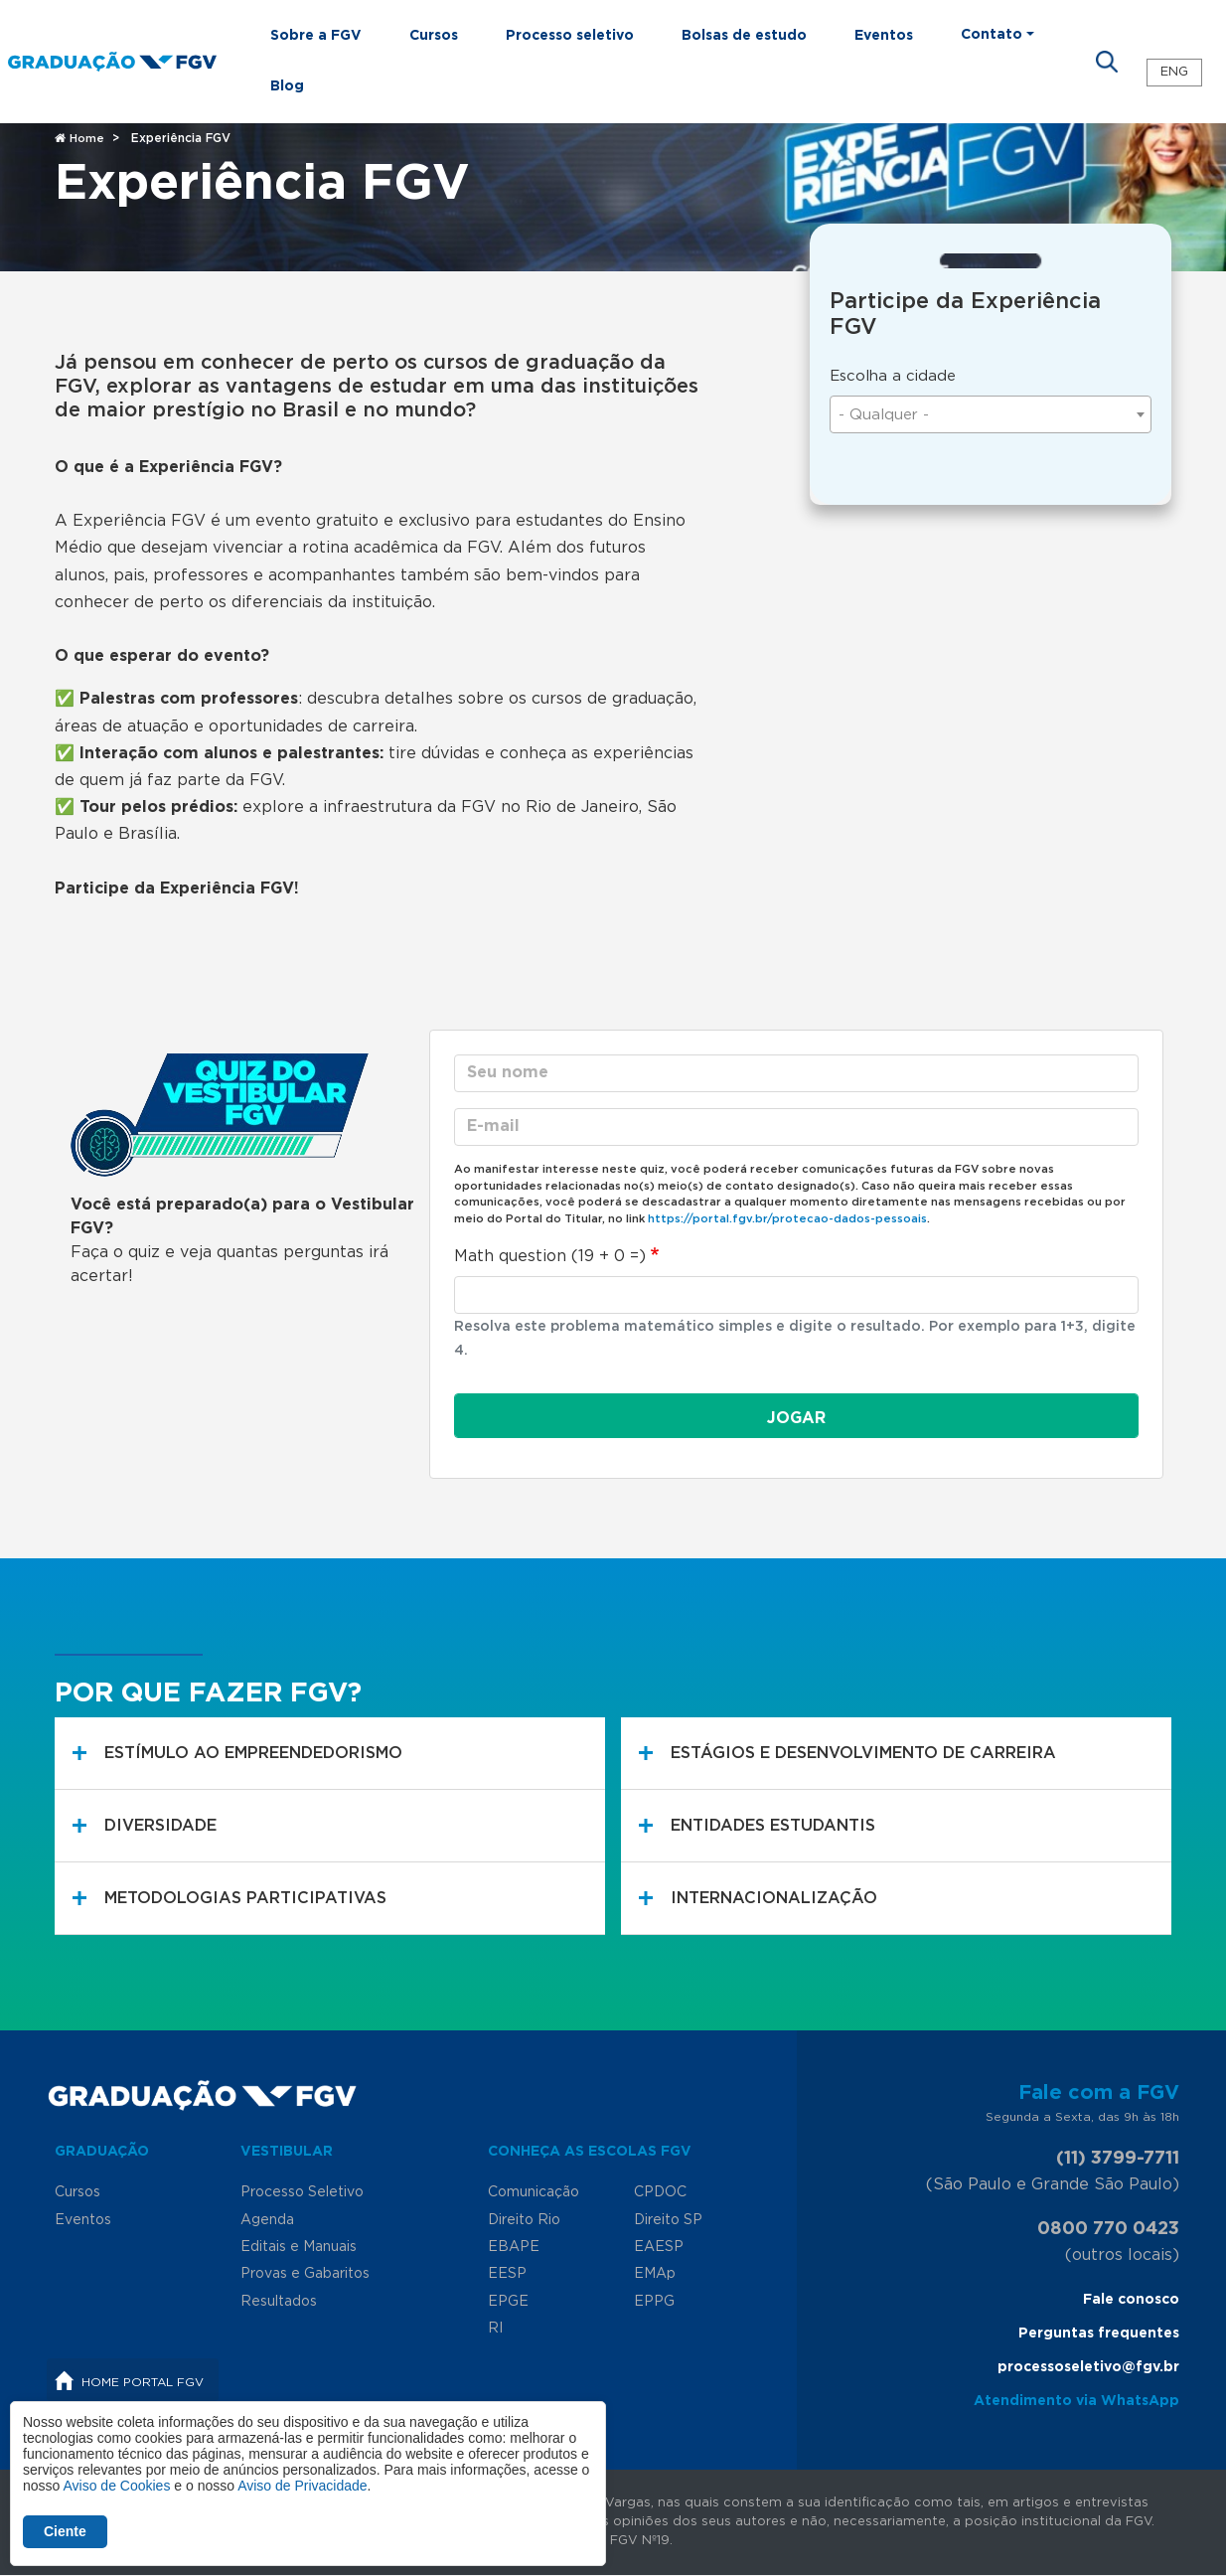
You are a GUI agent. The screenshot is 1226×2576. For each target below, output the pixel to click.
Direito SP (668, 2220)
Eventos (883, 36)
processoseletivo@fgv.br (1088, 2367)
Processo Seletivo (302, 2192)
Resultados (278, 2302)
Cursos (433, 36)
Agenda (267, 2220)
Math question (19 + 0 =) (550, 1256)
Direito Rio (524, 2220)
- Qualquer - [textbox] (884, 414)
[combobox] (990, 414)
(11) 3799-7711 (1117, 2159)
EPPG (654, 2302)
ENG (1174, 73)
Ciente (65, 2531)
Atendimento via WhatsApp (1076, 2401)
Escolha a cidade (893, 376)
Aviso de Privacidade (302, 2486)
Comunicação (533, 2192)
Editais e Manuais (298, 2247)
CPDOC (660, 2192)
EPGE (508, 2302)
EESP (507, 2274)
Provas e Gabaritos (305, 2274)
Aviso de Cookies (116, 2486)
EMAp (655, 2274)
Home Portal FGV (142, 2382)
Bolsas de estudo (744, 36)
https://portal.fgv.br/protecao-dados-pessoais (787, 1218)
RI (495, 2328)
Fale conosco (1131, 2300)
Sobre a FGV (316, 36)
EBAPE (513, 2247)
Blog (287, 86)
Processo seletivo (570, 36)
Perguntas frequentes (1098, 2333)
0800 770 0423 (1108, 2229)
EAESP (659, 2247)
